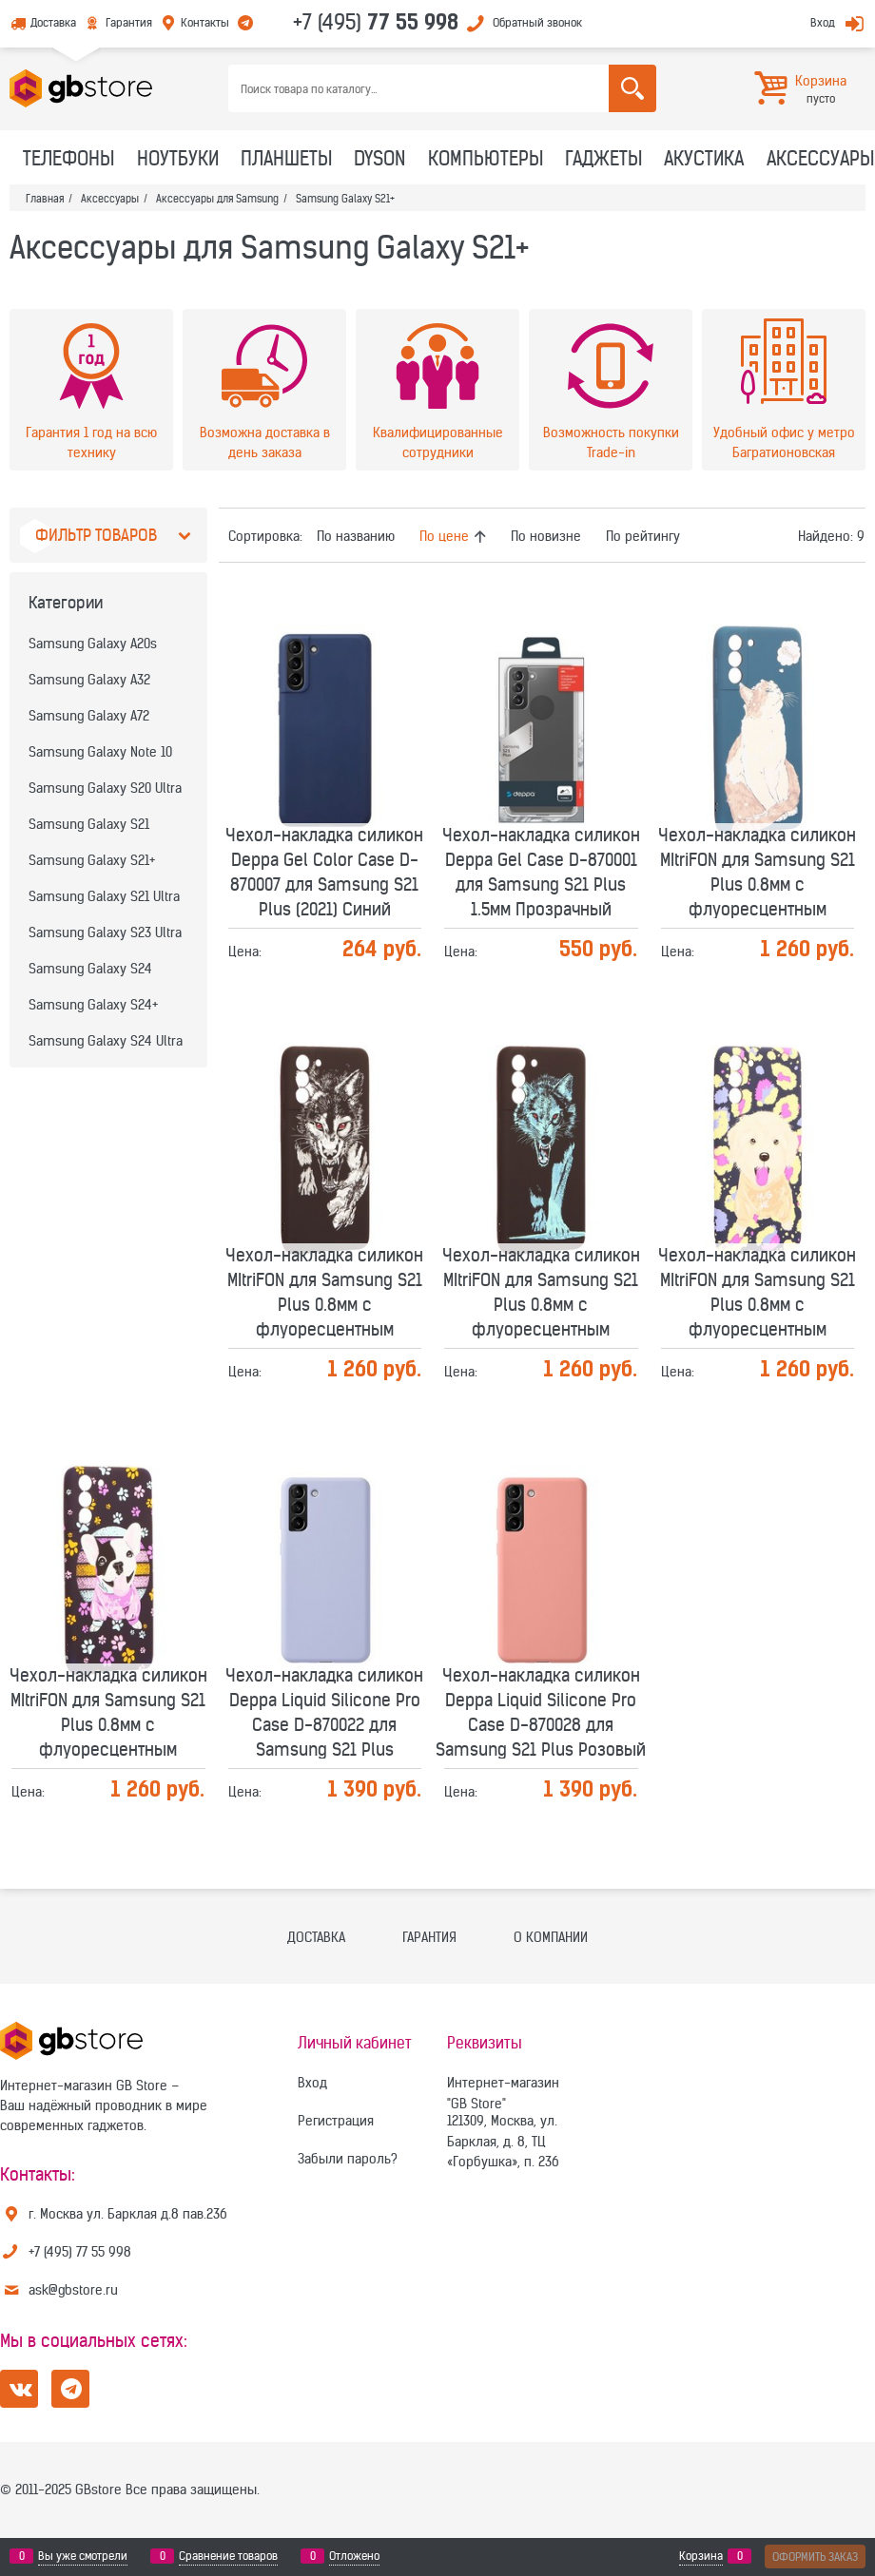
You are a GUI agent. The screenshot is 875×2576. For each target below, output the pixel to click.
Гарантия (129, 22)
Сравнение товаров (228, 2556)
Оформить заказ (815, 2556)
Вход (822, 22)
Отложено (354, 2556)
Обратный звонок (537, 22)
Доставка (53, 22)
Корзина (701, 2556)
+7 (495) (375, 22)
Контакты (205, 22)
